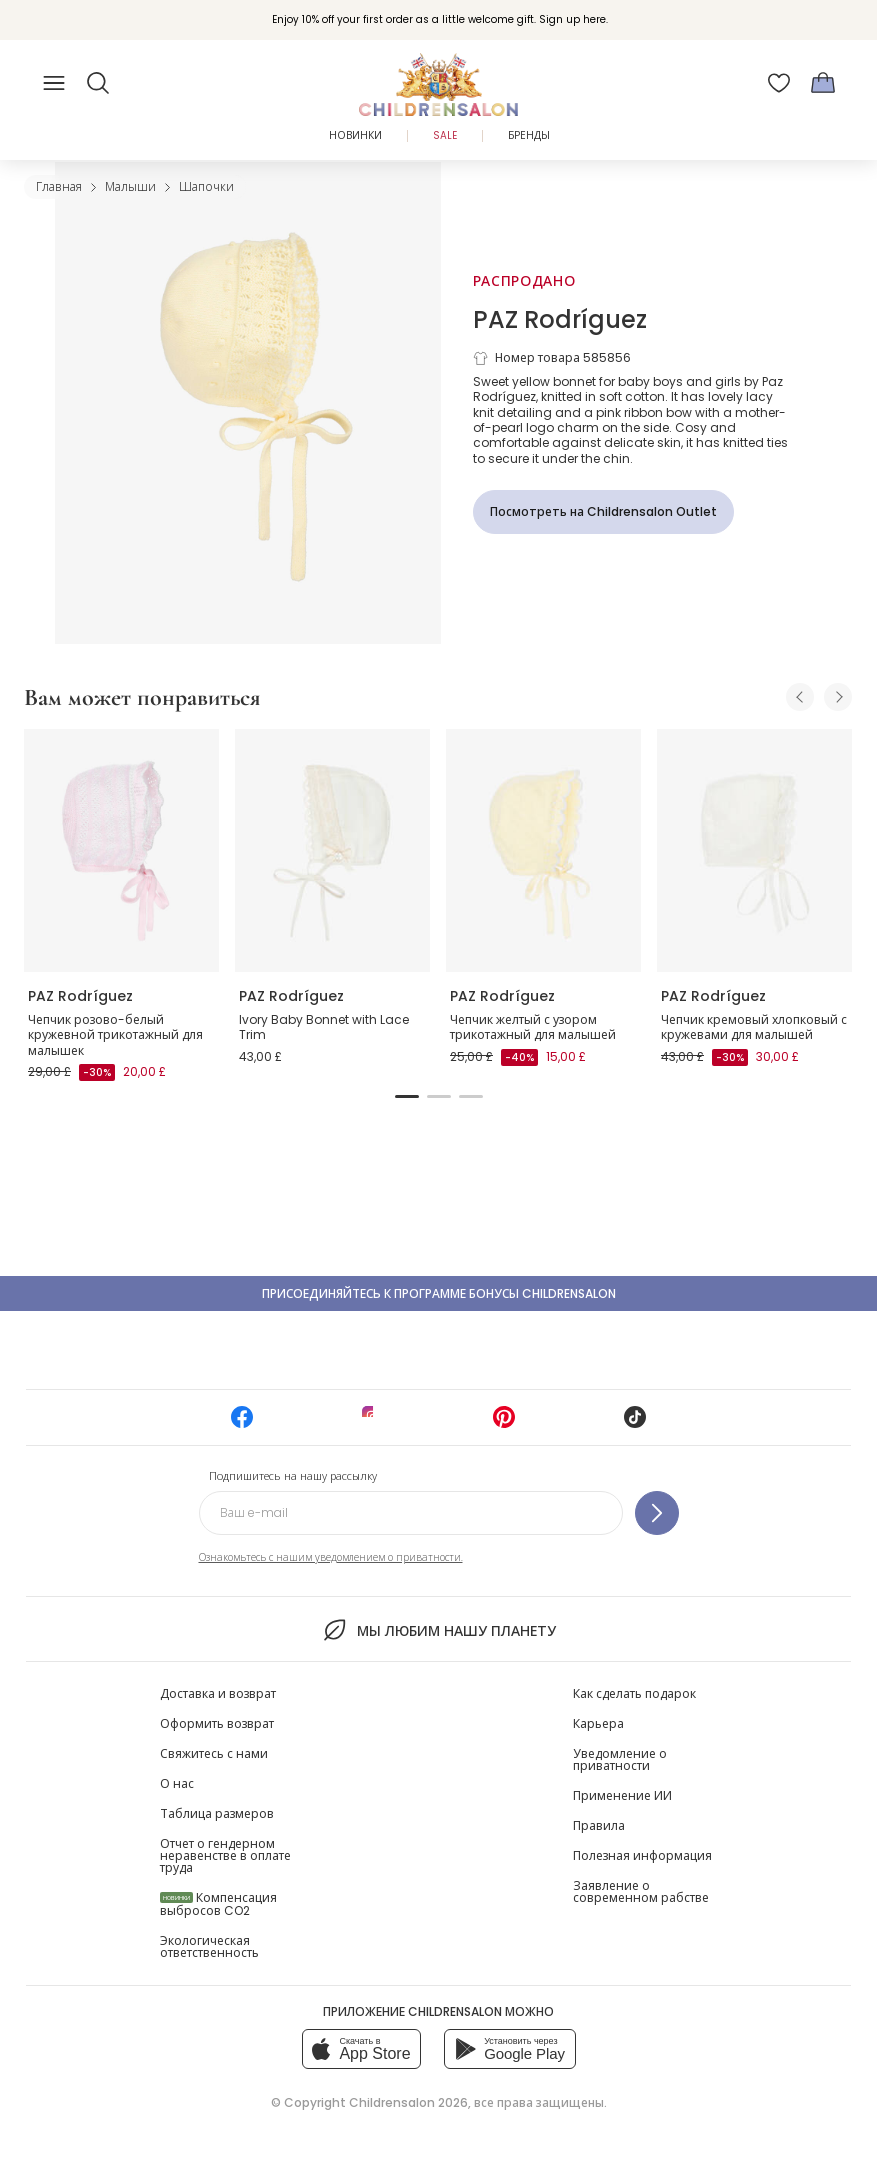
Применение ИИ (622, 1795)
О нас (177, 1783)
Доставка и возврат (218, 1693)
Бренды (529, 135)
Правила (599, 1825)
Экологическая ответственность (209, 1946)
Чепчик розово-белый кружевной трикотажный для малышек (115, 1035)
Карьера (598, 1723)
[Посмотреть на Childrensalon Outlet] (603, 512)
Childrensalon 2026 (408, 2102)
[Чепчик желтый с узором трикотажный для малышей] (543, 851)
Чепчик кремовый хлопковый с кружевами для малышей (754, 1027)
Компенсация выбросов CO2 (218, 1904)
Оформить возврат (217, 1723)
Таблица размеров (217, 1813)
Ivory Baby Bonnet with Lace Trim (324, 1027)
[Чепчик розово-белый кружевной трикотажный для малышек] (121, 851)
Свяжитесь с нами (214, 1753)
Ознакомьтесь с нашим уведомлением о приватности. (331, 1557)
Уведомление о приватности (620, 1759)
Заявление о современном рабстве (641, 1891)
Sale (445, 135)
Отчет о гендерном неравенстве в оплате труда (225, 1855)
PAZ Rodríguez (560, 319)
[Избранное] (779, 83)
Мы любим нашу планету (438, 1630)
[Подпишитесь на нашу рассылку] (657, 1513)
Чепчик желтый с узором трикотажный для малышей (533, 1027)
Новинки (355, 135)
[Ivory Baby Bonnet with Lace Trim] (332, 851)
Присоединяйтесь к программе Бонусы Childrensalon (439, 1293)
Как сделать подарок (634, 1693)
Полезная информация (642, 1855)
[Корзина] (823, 83)
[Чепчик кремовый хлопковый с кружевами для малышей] (754, 851)
